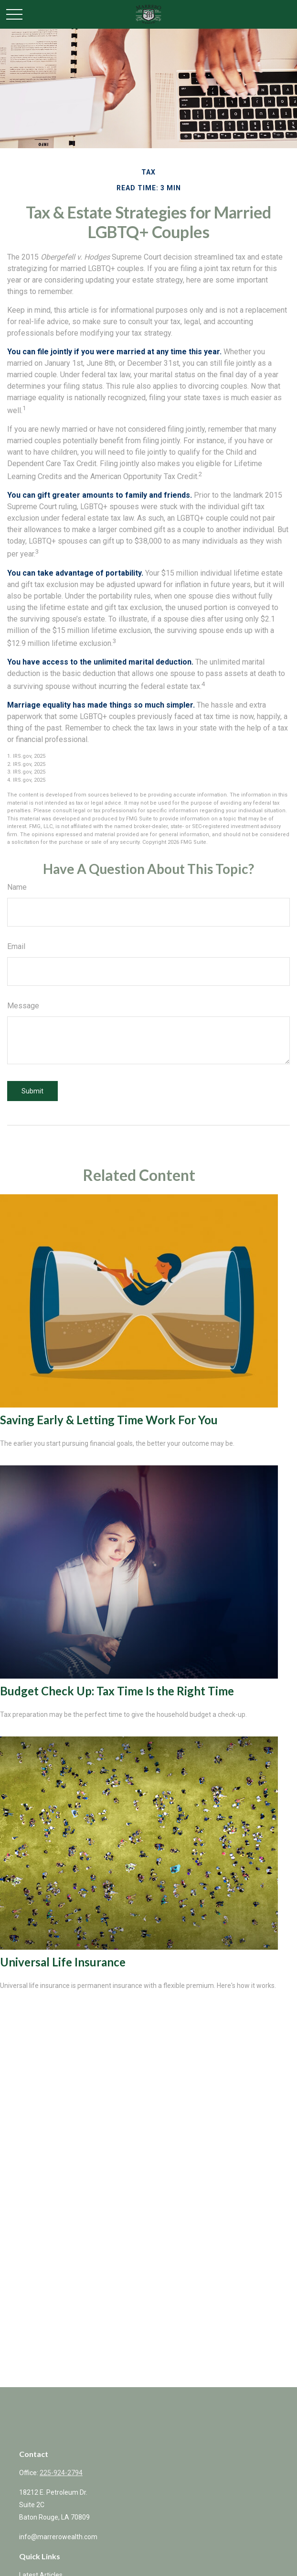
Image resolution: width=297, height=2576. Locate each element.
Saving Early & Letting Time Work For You (109, 1420)
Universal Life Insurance (63, 1962)
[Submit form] (32, 1091)
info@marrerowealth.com (58, 2537)
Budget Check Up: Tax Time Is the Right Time (117, 1691)
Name (17, 887)
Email (16, 946)
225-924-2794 (61, 2473)
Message (23, 1005)
